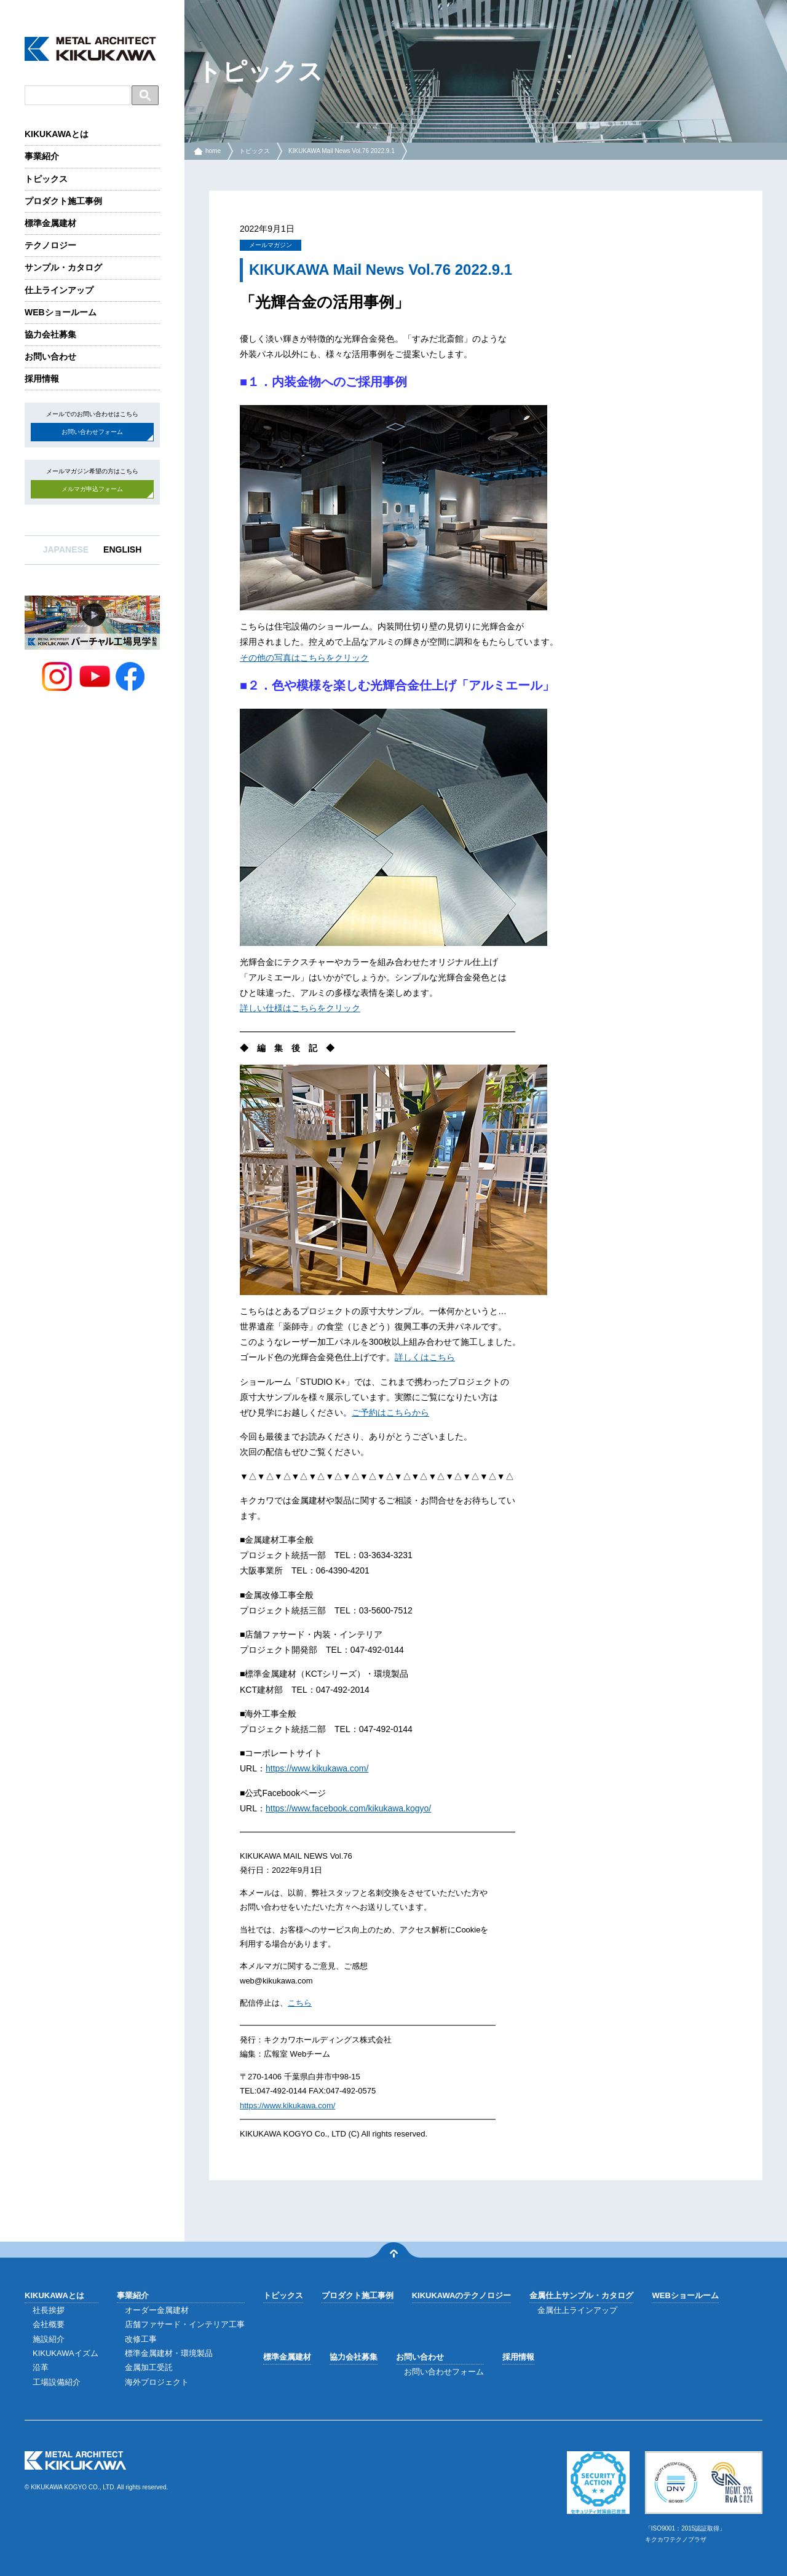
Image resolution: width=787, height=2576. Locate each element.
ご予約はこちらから (390, 1412)
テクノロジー (50, 245)
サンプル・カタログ (63, 267)
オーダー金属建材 (157, 2310)
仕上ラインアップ (59, 290)
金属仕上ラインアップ (577, 2310)
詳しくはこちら (425, 1357)
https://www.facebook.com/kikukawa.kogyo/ (348, 1808)
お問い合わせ (50, 356)
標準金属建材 (50, 223)
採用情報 (42, 379)
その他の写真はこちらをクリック (304, 658)
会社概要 (49, 2324)
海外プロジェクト (157, 2382)
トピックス (46, 179)
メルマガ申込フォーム (92, 489)
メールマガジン (270, 245)
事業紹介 (42, 156)
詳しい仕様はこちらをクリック (300, 1008)
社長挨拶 (49, 2310)
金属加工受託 (149, 2367)
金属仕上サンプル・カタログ (581, 2295)
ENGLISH (122, 549)
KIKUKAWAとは (57, 134)
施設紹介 (49, 2339)
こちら (300, 2002)
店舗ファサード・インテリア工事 (185, 2324)
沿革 (41, 2367)
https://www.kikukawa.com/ (317, 1768)
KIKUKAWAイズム (65, 2353)
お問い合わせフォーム (92, 431)
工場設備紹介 (57, 2382)
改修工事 (141, 2339)
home (213, 151)
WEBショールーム (61, 312)
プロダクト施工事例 (63, 201)
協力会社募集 (50, 334)
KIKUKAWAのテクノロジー (462, 2295)
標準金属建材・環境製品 (169, 2353)
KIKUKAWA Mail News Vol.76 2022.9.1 (341, 151)
